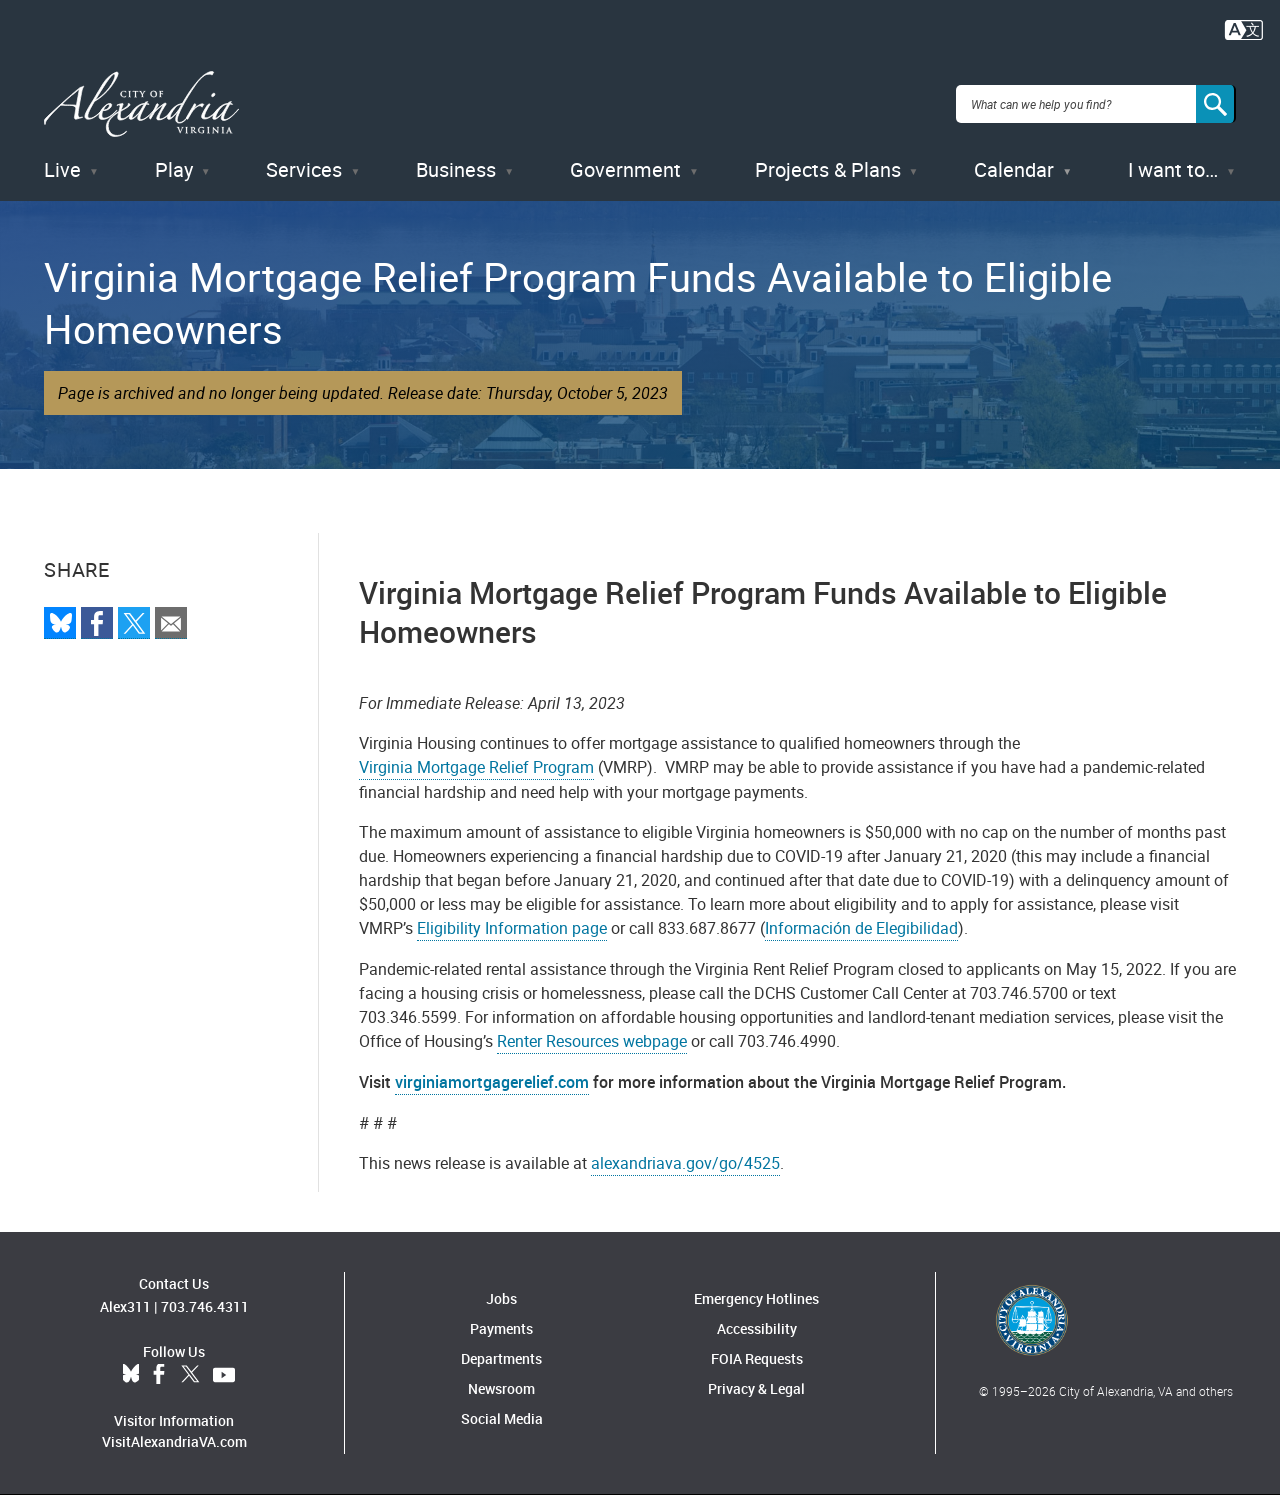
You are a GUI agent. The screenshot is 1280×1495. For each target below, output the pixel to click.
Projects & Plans (828, 169)
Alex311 (125, 1306)
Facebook (159, 1375)
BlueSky (131, 1375)
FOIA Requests (757, 1358)
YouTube (224, 1375)
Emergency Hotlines (756, 1298)
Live (62, 169)
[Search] (1216, 104)
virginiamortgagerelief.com (492, 1082)
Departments (501, 1358)
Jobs (501, 1298)
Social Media (502, 1418)
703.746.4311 (205, 1306)
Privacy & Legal (756, 1388)
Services (304, 169)
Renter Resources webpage (592, 1041)
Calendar (1014, 169)
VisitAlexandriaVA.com (174, 1441)
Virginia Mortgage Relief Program (476, 767)
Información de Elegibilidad (861, 928)
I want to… (1173, 169)
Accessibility (757, 1328)
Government (625, 169)
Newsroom (501, 1388)
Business (456, 169)
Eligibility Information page (512, 928)
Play (174, 169)
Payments (501, 1328)
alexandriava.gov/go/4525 (685, 1163)
